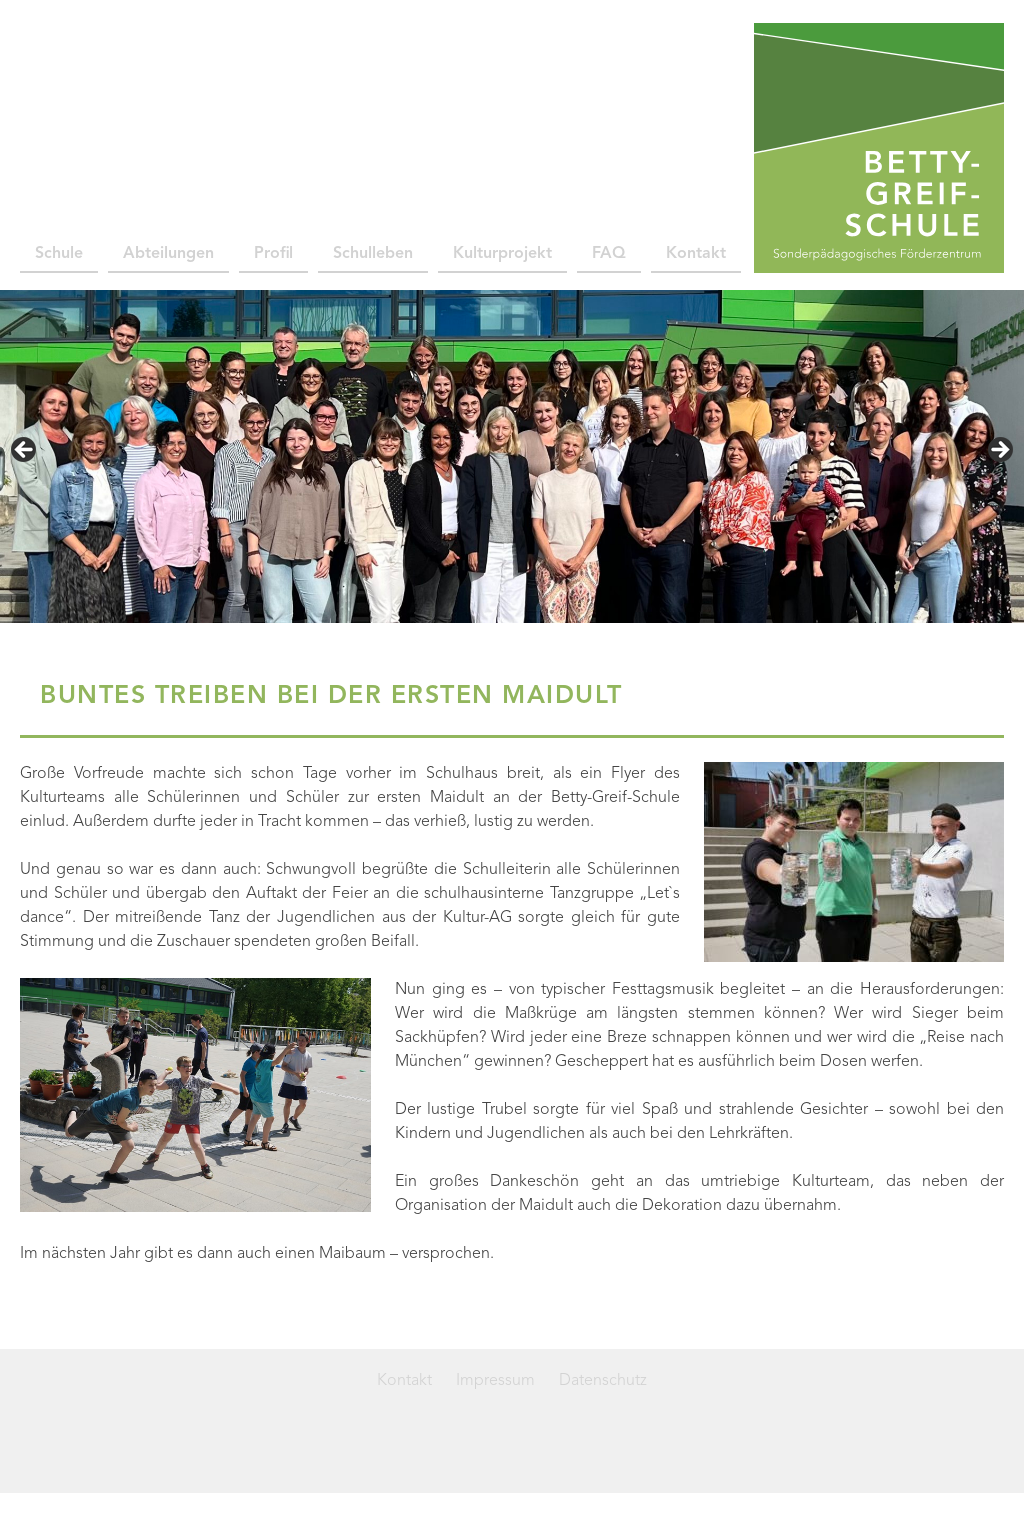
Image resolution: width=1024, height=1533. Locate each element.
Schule (59, 254)
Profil (273, 254)
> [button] (999, 451)
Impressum (495, 1381)
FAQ (609, 254)
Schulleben (373, 254)
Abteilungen (168, 254)
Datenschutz (603, 1381)
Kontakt (696, 254)
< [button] (25, 451)
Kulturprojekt (502, 254)
